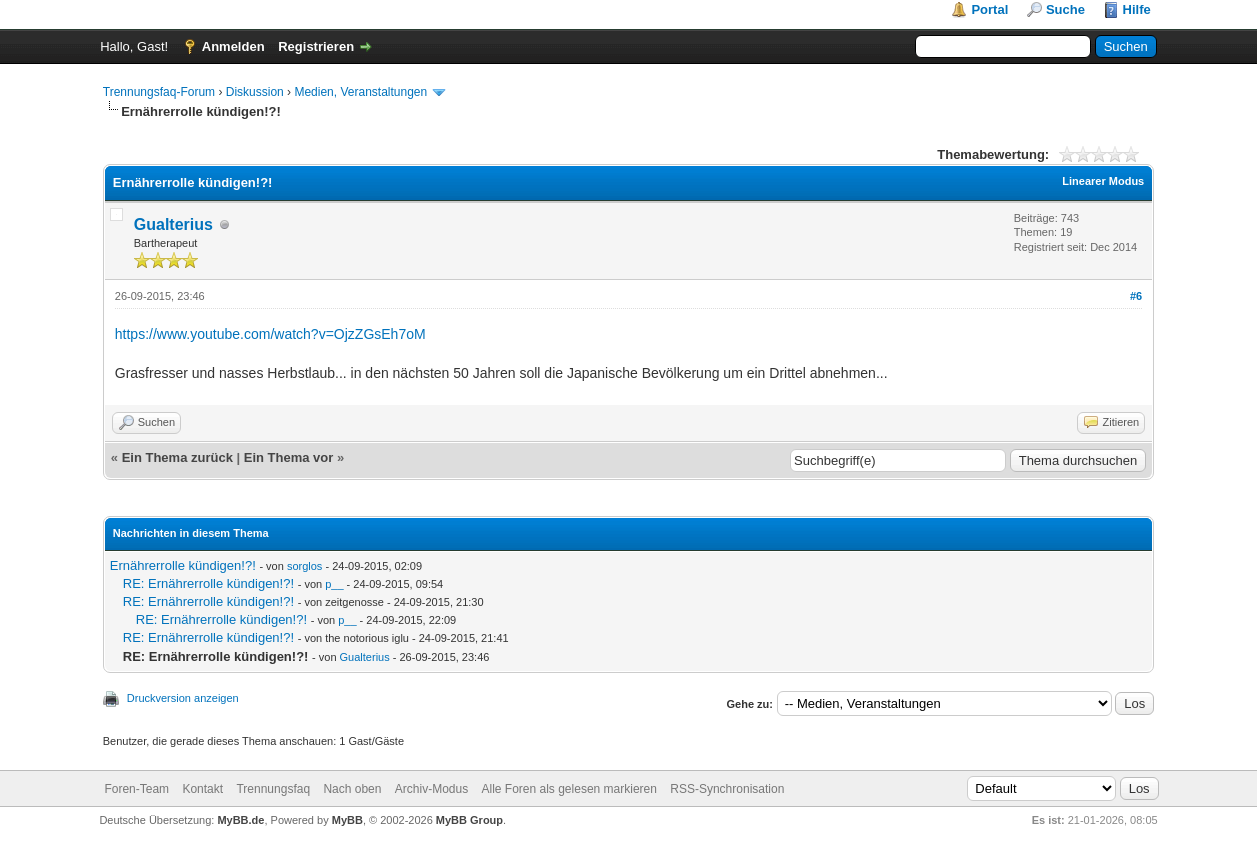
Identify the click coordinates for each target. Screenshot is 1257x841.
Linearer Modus (1103, 181)
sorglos (304, 566)
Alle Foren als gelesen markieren (569, 789)
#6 (1136, 296)
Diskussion (255, 92)
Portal (989, 9)
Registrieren (316, 46)
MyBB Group (469, 820)
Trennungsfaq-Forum (159, 92)
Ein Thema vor (289, 457)
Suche (1065, 9)
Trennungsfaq (273, 789)
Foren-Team (136, 789)
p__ (334, 584)
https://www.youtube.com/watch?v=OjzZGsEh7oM (270, 334)
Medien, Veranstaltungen (360, 92)
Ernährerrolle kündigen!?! (183, 565)
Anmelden (233, 46)
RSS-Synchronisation (727, 789)
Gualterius (173, 224)
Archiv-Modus (431, 789)
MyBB (347, 820)
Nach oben (352, 789)
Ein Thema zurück (177, 457)
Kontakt (202, 789)
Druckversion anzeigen (183, 698)
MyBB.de (240, 820)
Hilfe (1137, 9)
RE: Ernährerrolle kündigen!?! (208, 583)
